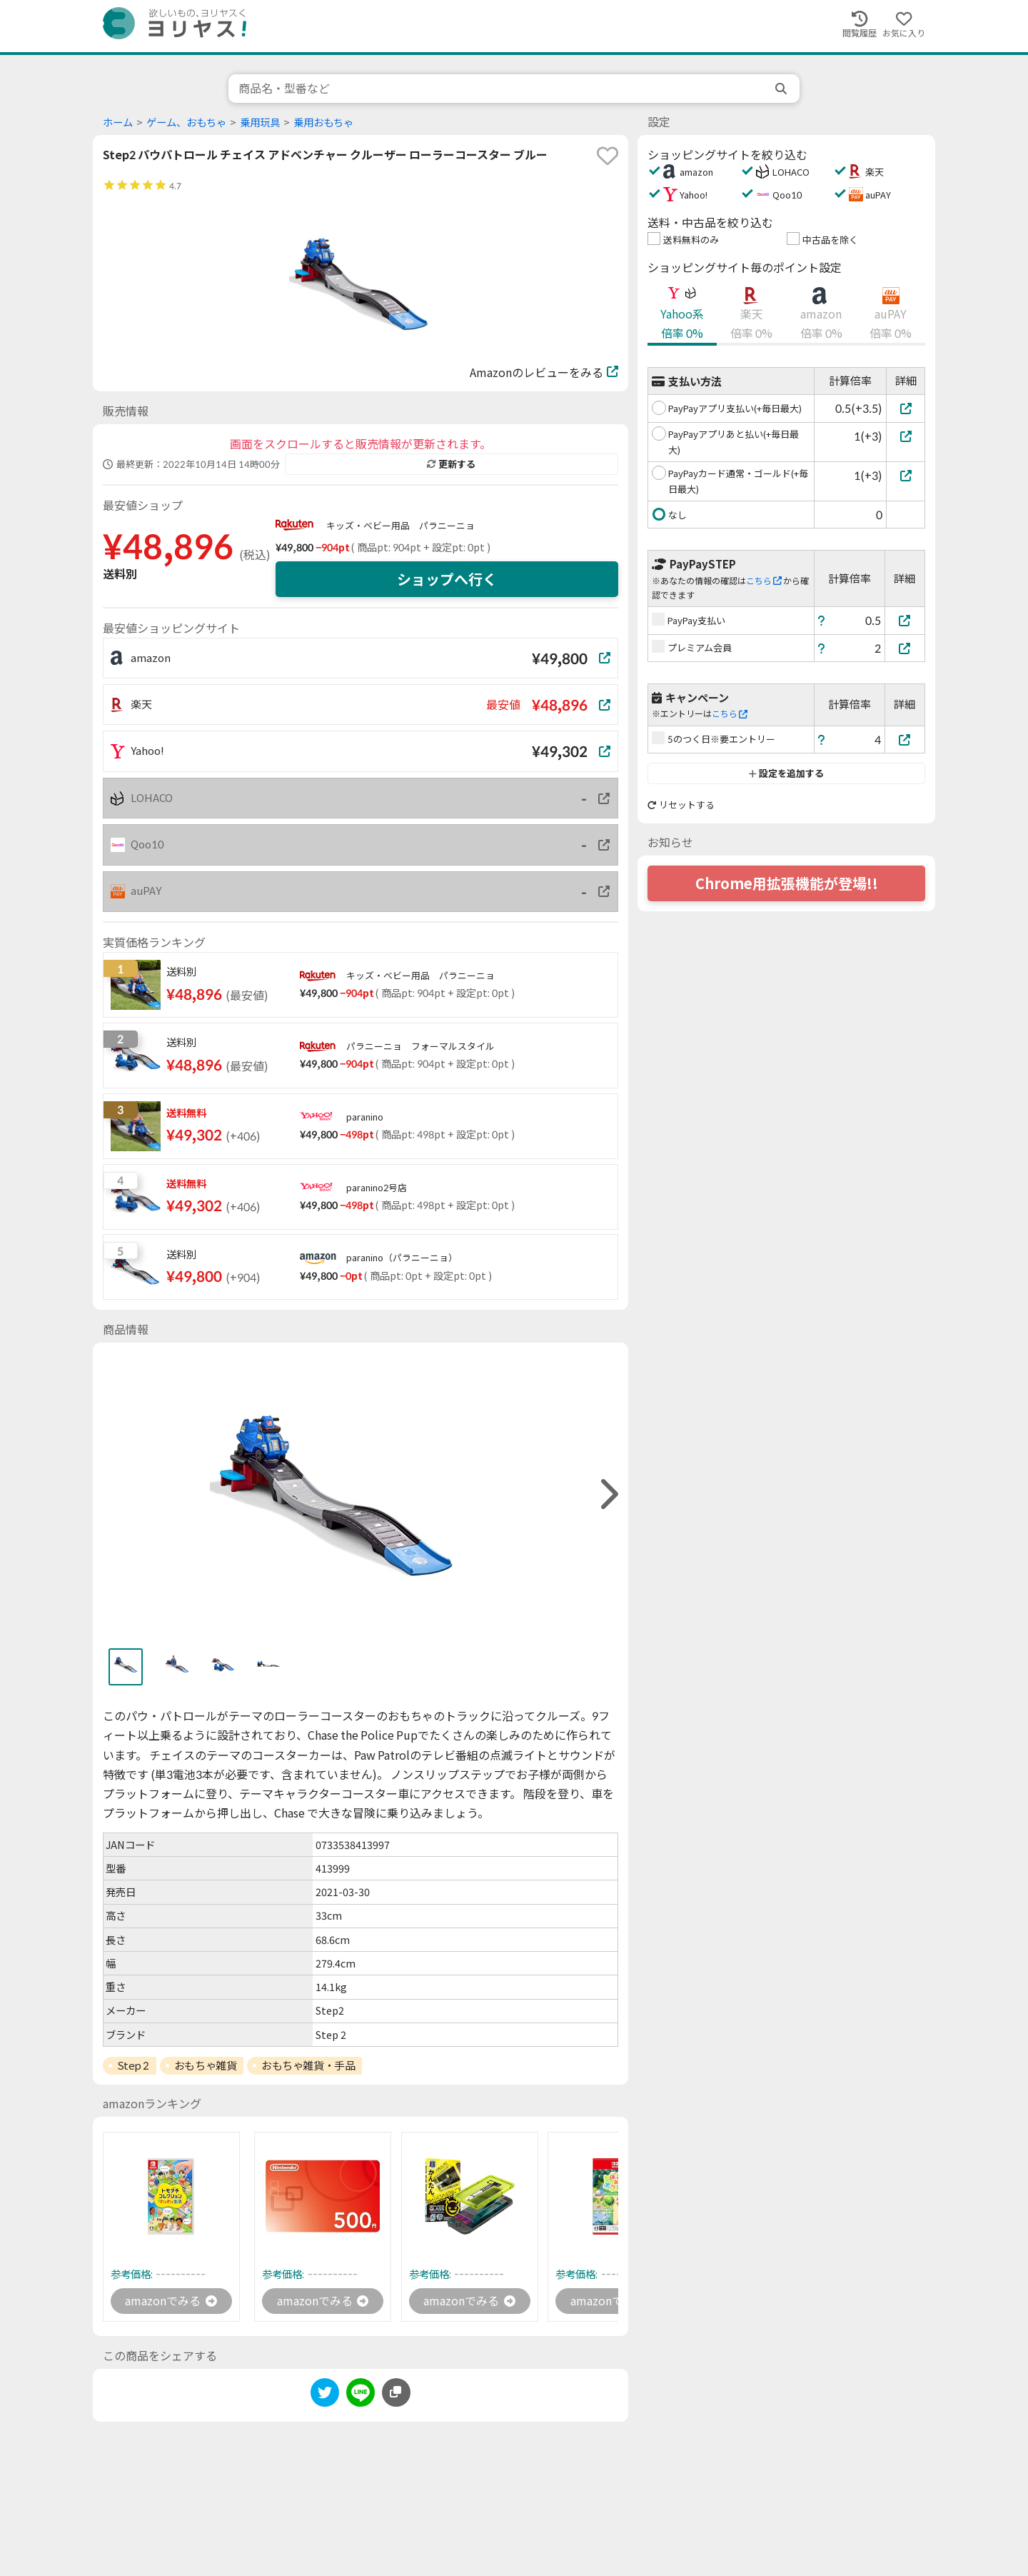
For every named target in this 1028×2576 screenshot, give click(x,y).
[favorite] (607, 155)
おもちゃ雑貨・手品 (308, 2065)
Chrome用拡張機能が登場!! (786, 883)
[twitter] (325, 2395)
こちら (764, 581)
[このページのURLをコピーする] (396, 2392)
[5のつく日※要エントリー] (905, 739)
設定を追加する (786, 773)
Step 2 (133, 2065)
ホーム (118, 122)
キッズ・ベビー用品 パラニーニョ (400, 525)
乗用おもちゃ (323, 122)
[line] (360, 2395)
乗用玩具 (260, 122)
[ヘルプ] (821, 620)
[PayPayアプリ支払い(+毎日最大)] (905, 408)
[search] (782, 88)
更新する (451, 464)
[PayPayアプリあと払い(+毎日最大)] (905, 436)
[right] (607, 1494)
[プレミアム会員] (905, 648)
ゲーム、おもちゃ (186, 122)
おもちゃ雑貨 (205, 2065)
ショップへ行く (447, 579)
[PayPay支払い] (905, 620)
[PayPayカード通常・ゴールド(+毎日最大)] (905, 475)
